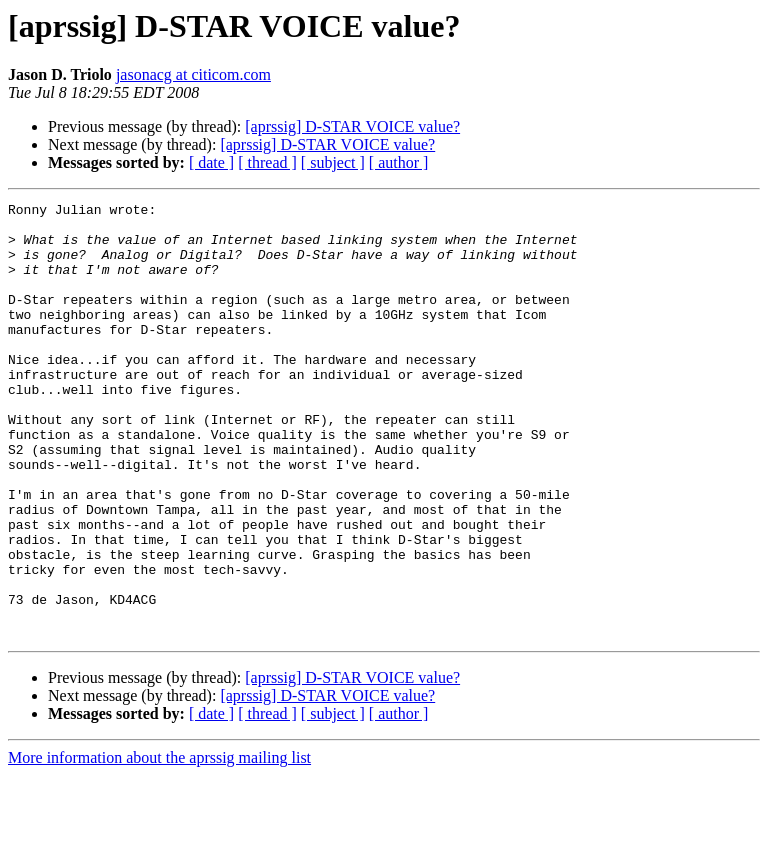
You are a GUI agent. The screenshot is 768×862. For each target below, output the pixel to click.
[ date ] (211, 162)
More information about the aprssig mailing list (159, 844)
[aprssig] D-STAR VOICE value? (352, 126)
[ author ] (399, 162)
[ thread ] (267, 162)
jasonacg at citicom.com (193, 74)
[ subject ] (333, 162)
